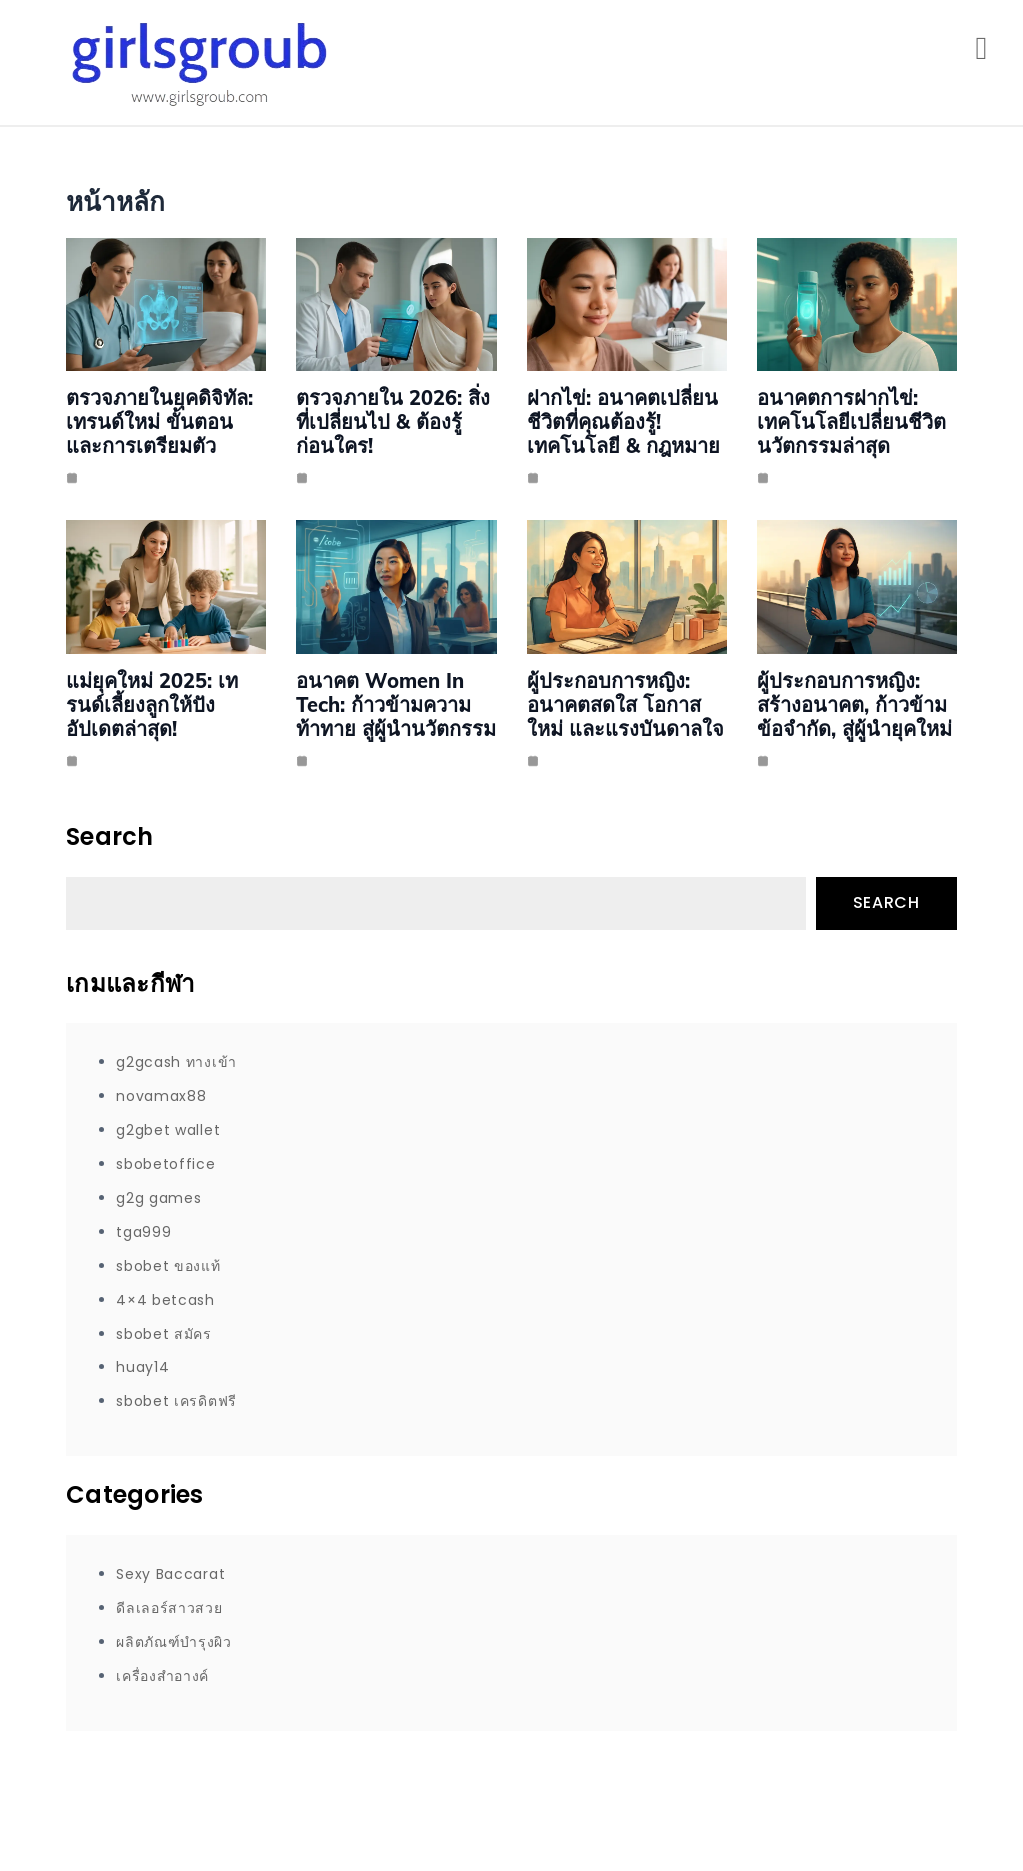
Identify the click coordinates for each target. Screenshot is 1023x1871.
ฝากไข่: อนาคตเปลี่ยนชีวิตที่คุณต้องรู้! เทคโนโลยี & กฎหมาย (623, 421)
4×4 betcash (165, 1300)
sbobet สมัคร (164, 1334)
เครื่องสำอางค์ (162, 1676)
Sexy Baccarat (170, 1574)
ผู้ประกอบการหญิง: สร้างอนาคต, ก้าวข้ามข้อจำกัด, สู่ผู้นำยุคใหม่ (854, 704)
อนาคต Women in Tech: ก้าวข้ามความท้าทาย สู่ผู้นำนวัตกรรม (396, 704)
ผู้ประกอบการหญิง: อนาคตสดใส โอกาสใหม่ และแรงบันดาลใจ (625, 704)
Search (886, 902)
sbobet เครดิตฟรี (176, 1401)
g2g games (158, 1198)
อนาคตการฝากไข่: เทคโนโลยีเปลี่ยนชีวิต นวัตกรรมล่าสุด (851, 421)
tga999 (143, 1232)
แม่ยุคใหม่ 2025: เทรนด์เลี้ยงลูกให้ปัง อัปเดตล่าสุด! (152, 704)
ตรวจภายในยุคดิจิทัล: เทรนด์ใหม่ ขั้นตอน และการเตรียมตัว (159, 421)
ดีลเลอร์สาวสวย (169, 1608)
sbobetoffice (165, 1164)
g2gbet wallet (168, 1130)
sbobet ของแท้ (168, 1266)
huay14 (142, 1367)
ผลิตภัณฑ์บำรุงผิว (174, 1642)
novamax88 (161, 1096)
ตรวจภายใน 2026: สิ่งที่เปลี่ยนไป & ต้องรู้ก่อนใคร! (393, 421)
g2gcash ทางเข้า (176, 1062)
